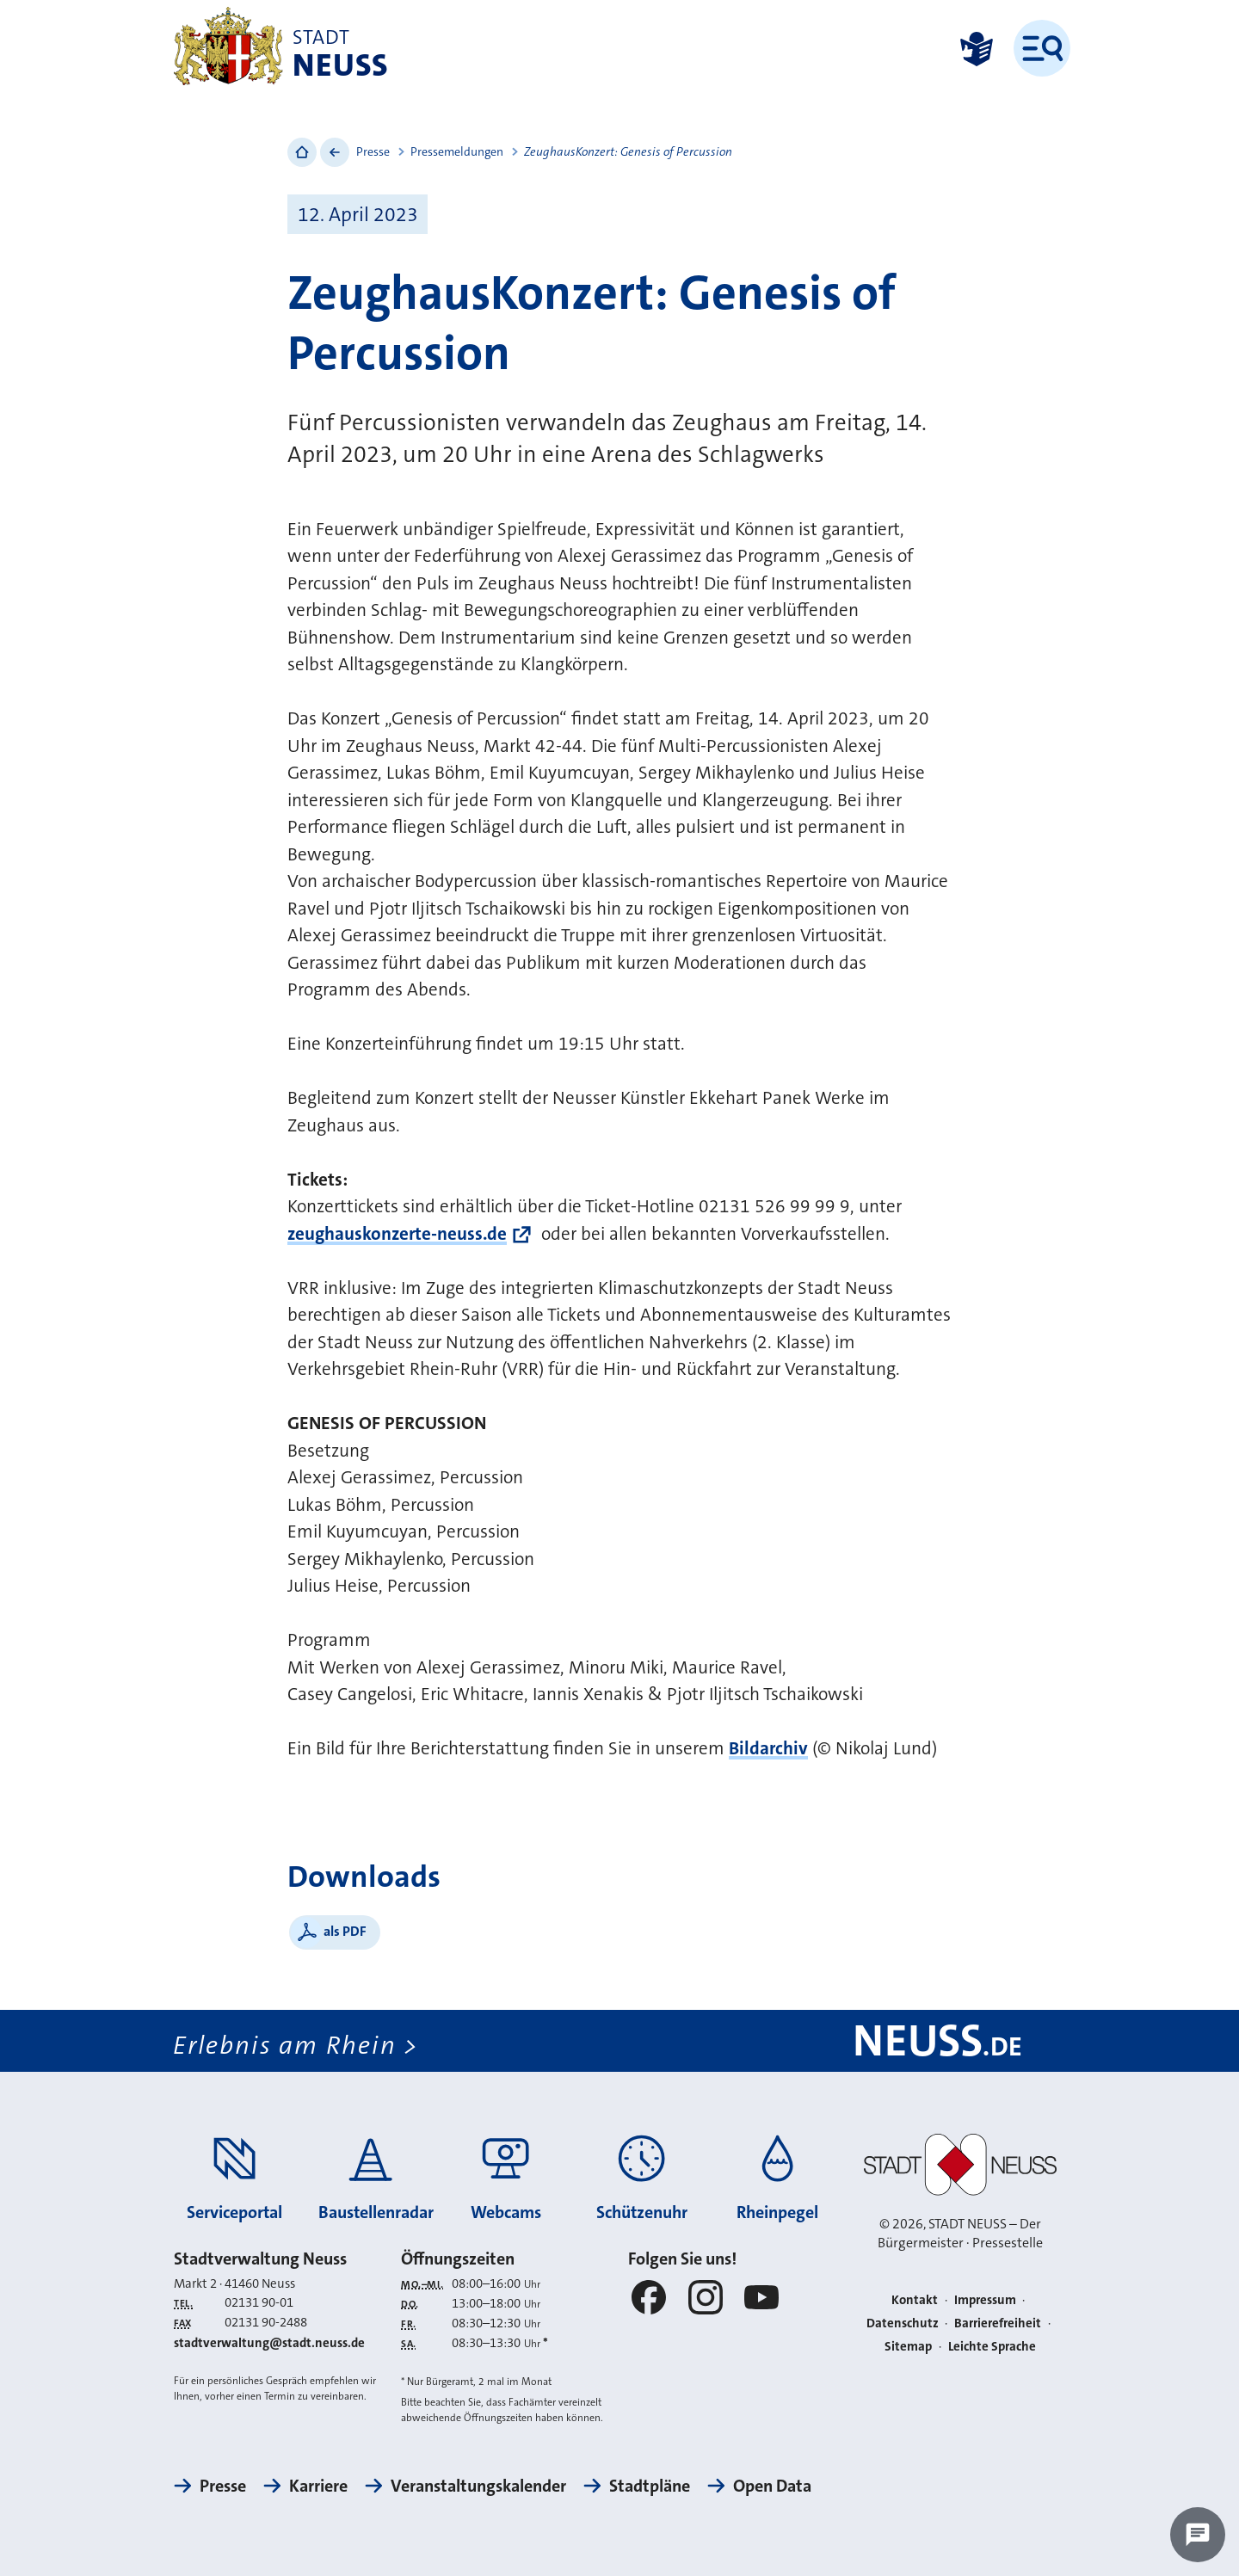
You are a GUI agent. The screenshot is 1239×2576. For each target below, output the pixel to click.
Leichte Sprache (992, 2346)
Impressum (985, 2299)
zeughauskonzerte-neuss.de (397, 1234)
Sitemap (908, 2346)
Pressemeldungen (456, 151)
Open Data (772, 2485)
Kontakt (914, 2299)
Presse (373, 151)
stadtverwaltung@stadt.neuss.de (269, 2342)
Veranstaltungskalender (478, 2485)
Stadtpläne (649, 2485)
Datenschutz (902, 2323)
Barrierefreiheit (997, 2323)
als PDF (345, 1931)
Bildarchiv (768, 1748)
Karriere (318, 2485)
